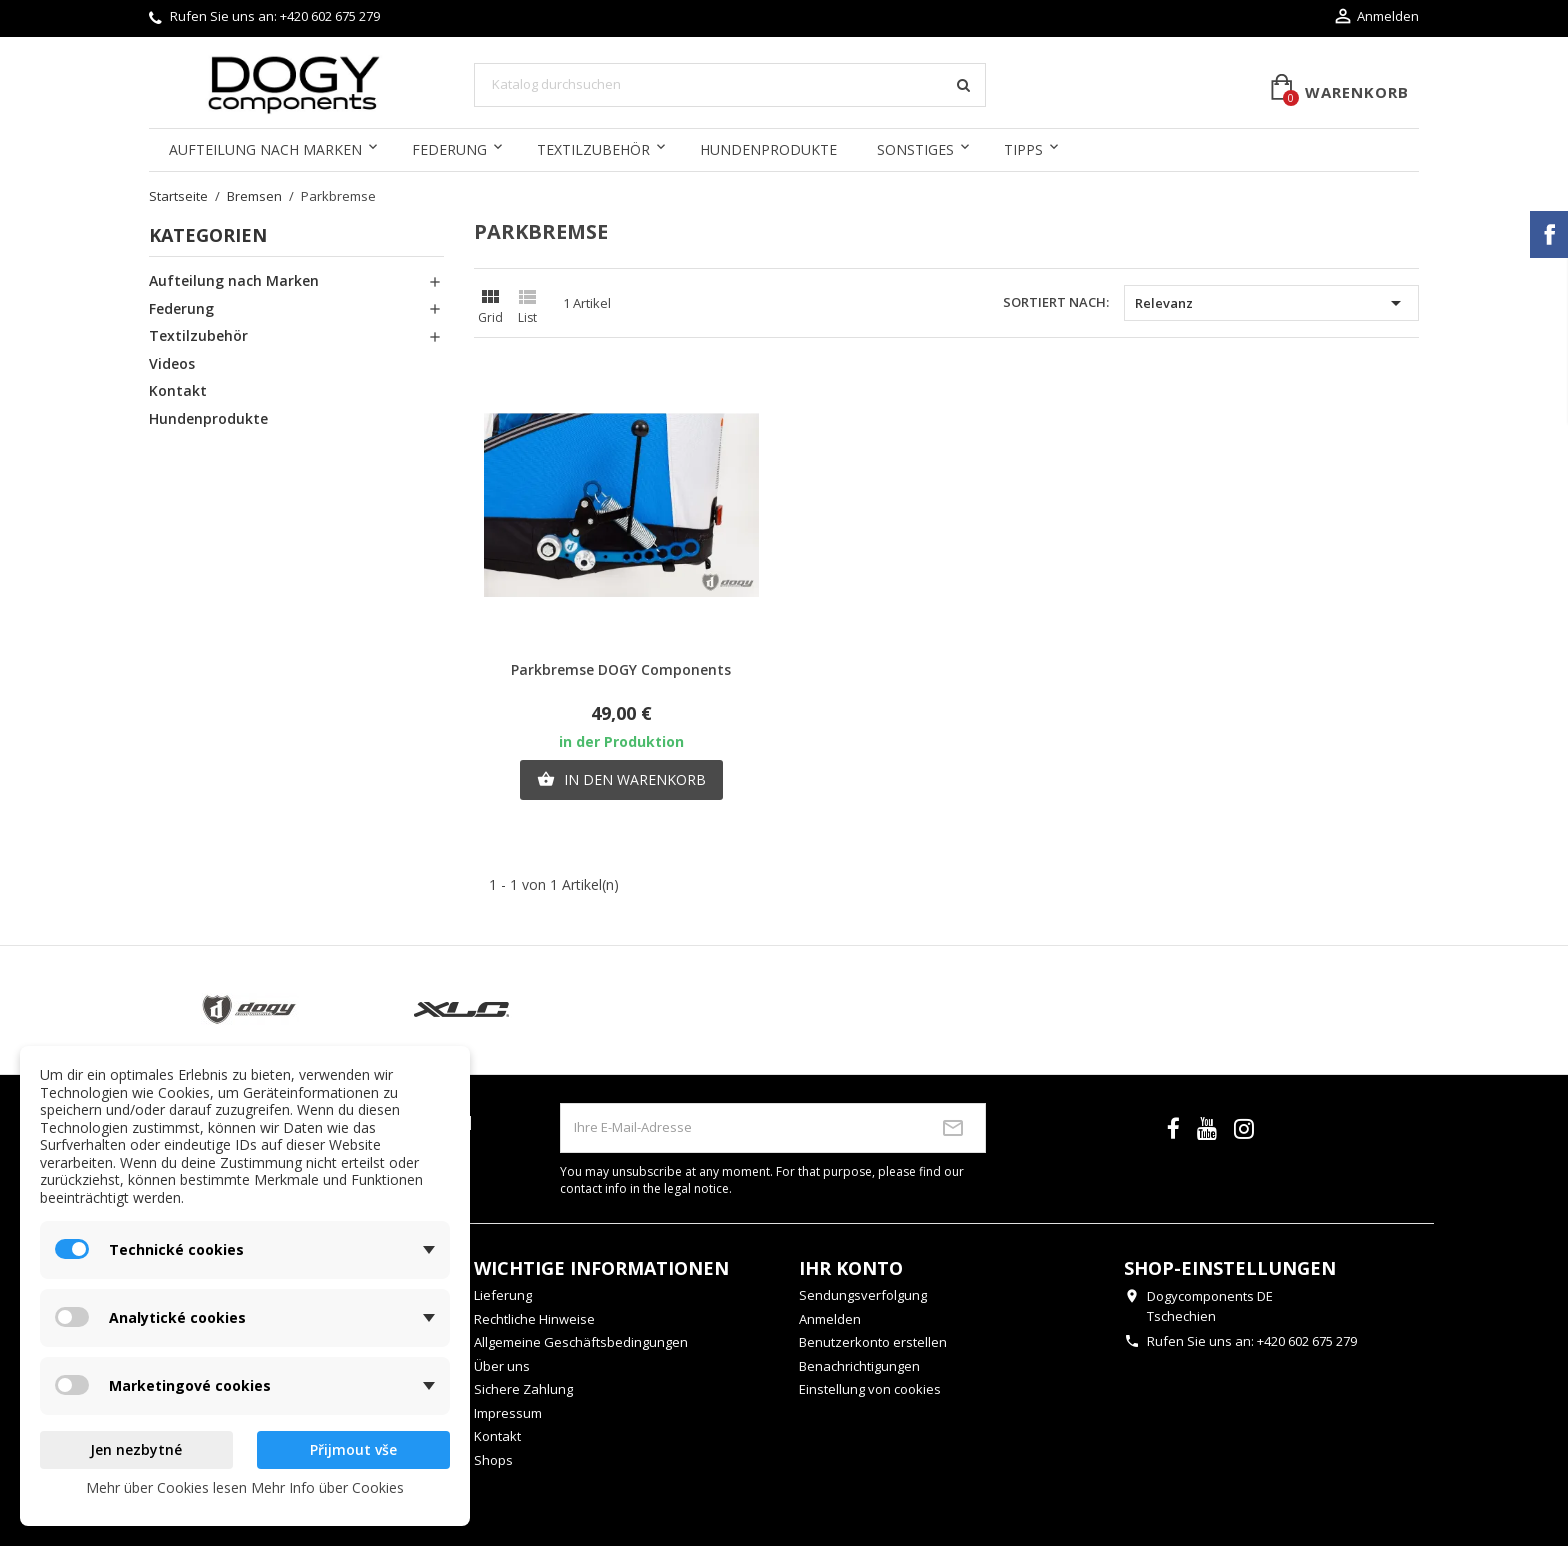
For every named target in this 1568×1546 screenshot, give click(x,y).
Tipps (1023, 149)
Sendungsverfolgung (863, 1295)
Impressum (508, 1413)
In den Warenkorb (621, 780)
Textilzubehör (593, 149)
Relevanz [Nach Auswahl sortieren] (1271, 303)
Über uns (502, 1366)
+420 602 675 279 (330, 16)
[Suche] (730, 85)
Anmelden (830, 1319)
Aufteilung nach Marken (265, 149)
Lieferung (503, 1295)
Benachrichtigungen (859, 1366)
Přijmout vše (353, 1449)
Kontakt (178, 390)
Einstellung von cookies (870, 1389)
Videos (172, 363)
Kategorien (208, 235)
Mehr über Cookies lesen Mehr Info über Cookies (245, 1487)
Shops (493, 1460)
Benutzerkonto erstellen (873, 1342)
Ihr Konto (851, 1268)
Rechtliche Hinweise (534, 1319)
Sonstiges (915, 149)
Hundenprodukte (768, 149)
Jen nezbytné (136, 1449)
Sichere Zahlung (523, 1389)
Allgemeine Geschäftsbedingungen (581, 1342)
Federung (449, 149)
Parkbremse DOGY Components (621, 669)
